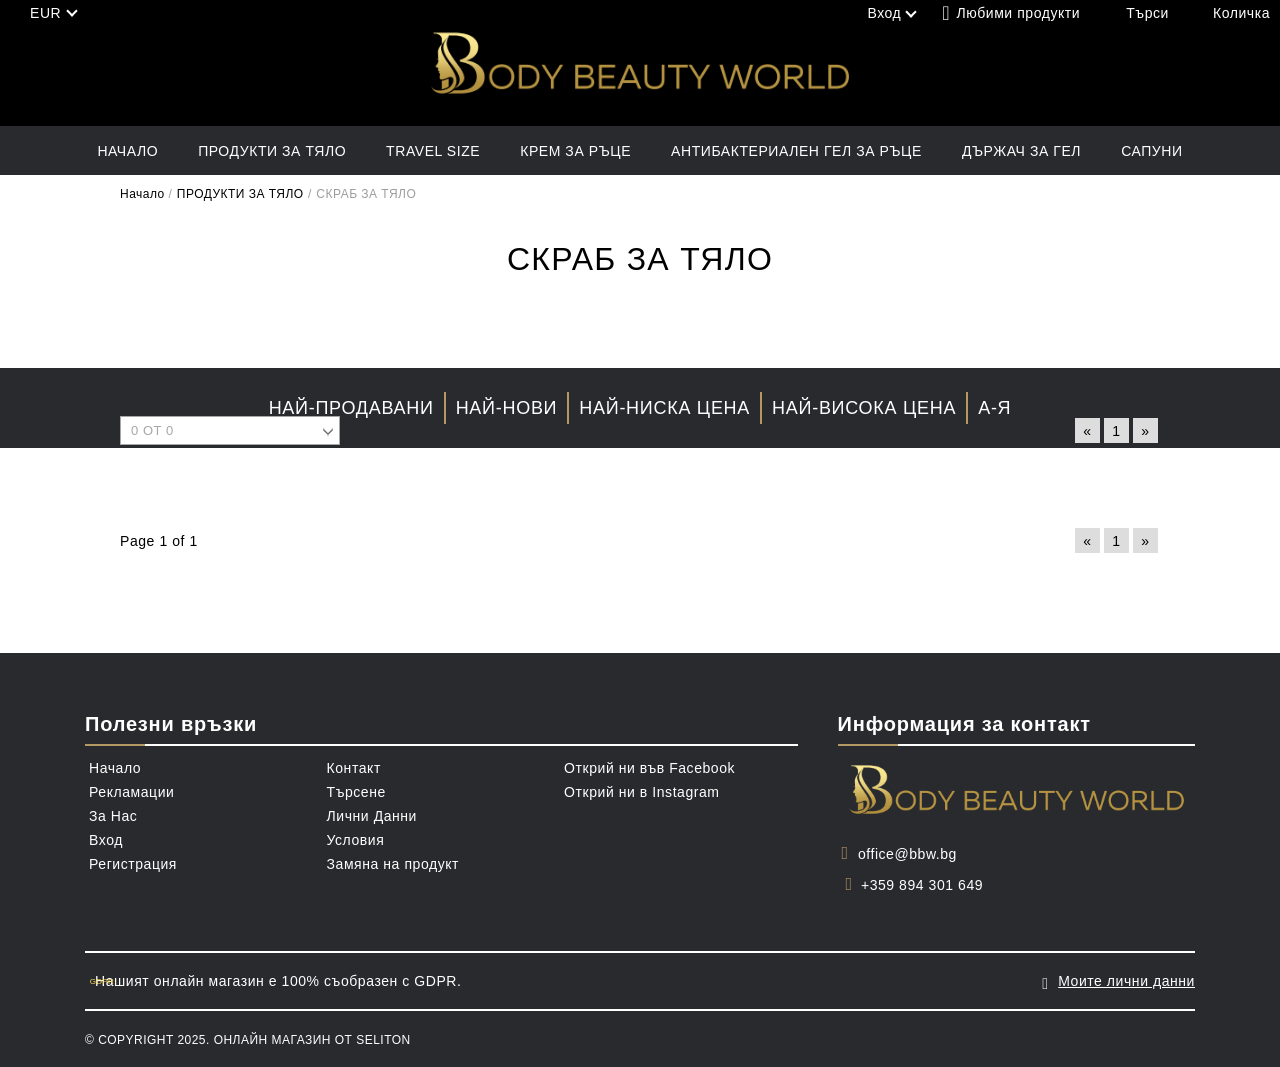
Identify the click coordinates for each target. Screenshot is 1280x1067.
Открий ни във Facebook (649, 768)
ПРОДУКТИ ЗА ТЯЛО (272, 151)
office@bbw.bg (907, 854)
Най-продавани (351, 408)
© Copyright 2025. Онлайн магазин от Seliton (248, 1040)
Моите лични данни (1126, 981)
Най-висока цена (864, 408)
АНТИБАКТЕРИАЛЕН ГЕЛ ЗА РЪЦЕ (796, 151)
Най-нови (507, 408)
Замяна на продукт (393, 864)
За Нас (113, 816)
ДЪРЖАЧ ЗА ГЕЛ (1021, 151)
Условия (356, 840)
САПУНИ (1151, 151)
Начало (127, 151)
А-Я (994, 408)
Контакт (354, 768)
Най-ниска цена (664, 408)
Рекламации (131, 792)
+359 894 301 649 (922, 885)
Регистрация (133, 864)
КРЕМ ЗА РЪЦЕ (575, 151)
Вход (106, 840)
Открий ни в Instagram (642, 792)
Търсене (356, 792)
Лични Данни (372, 816)
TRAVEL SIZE (433, 151)
